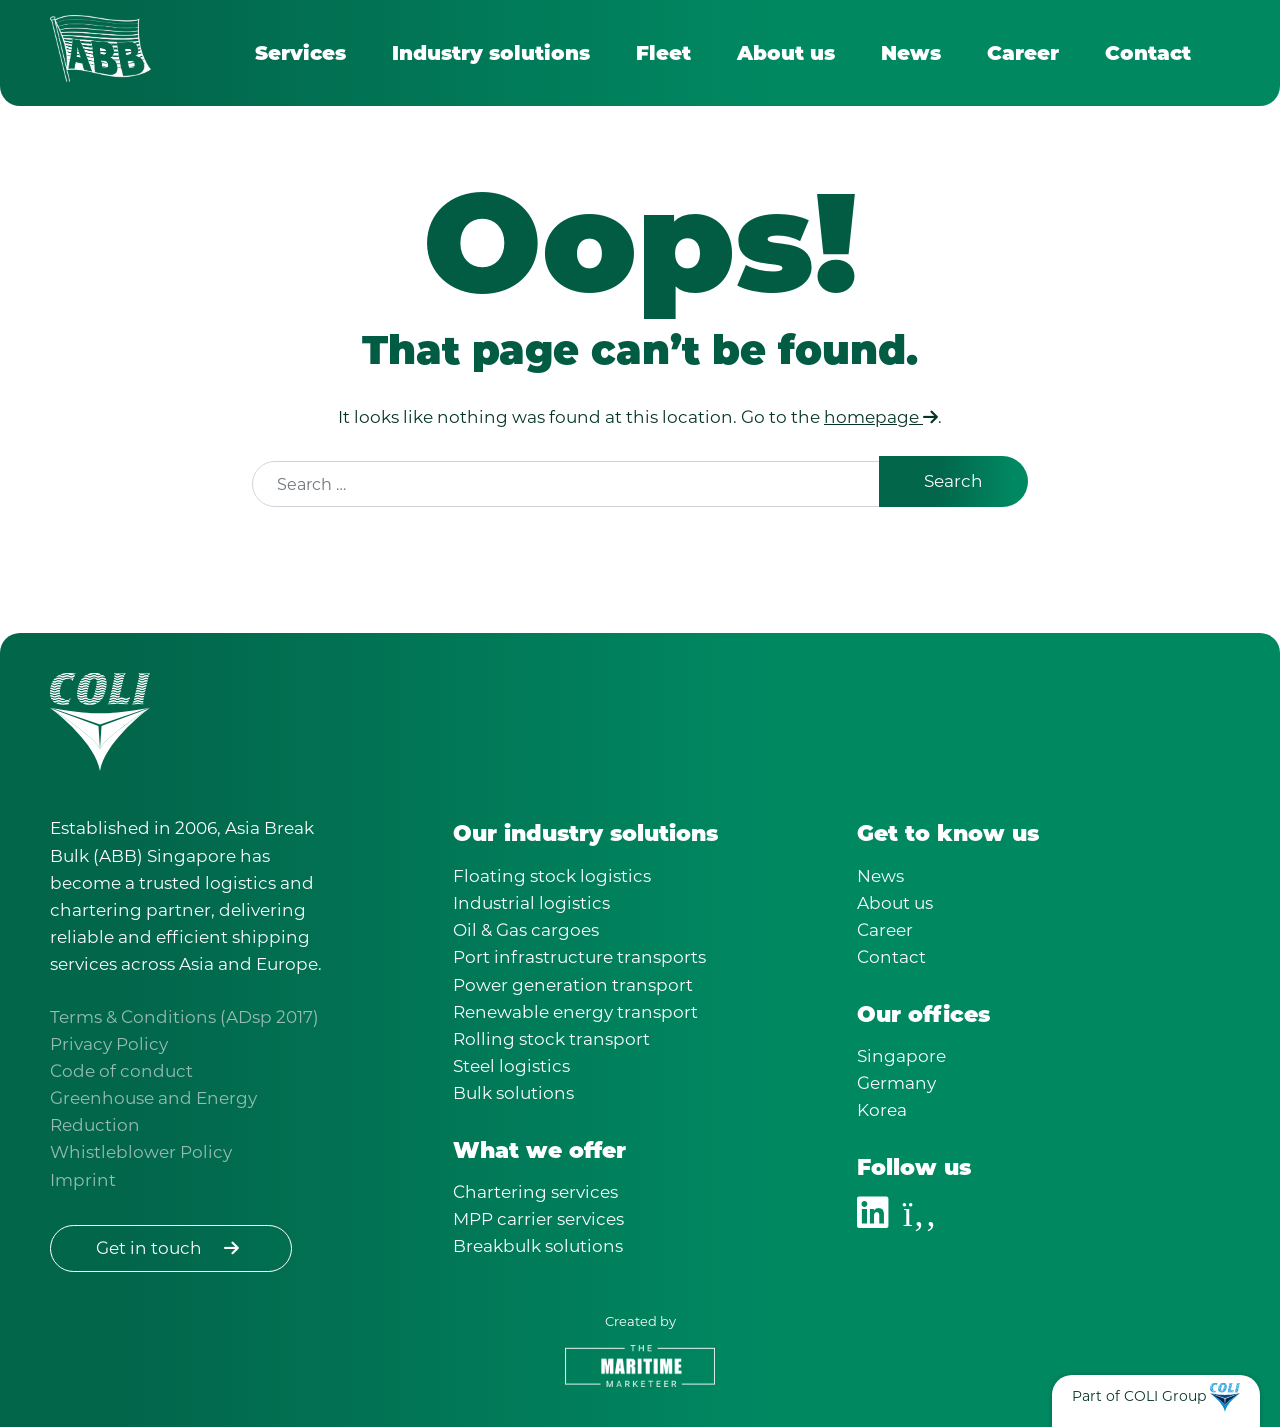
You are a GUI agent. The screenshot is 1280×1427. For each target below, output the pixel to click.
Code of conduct (121, 1071)
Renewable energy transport (575, 1012)
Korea (882, 1110)
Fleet (663, 53)
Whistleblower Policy (141, 1152)
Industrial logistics (531, 903)
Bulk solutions (513, 1093)
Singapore (901, 1056)
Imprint (83, 1180)
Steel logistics (511, 1066)
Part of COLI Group (1139, 1396)
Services (300, 53)
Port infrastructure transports (579, 957)
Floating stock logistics (552, 876)
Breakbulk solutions (538, 1246)
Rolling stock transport (551, 1039)
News (911, 53)
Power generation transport (573, 985)
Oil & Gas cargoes (526, 930)
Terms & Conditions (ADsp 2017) (184, 1017)
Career (1023, 53)
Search (953, 481)
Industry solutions (491, 53)
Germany (896, 1083)
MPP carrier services (538, 1219)
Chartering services (535, 1192)
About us (786, 53)
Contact (1148, 53)
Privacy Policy (109, 1044)
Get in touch (171, 1248)
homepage (881, 417)
